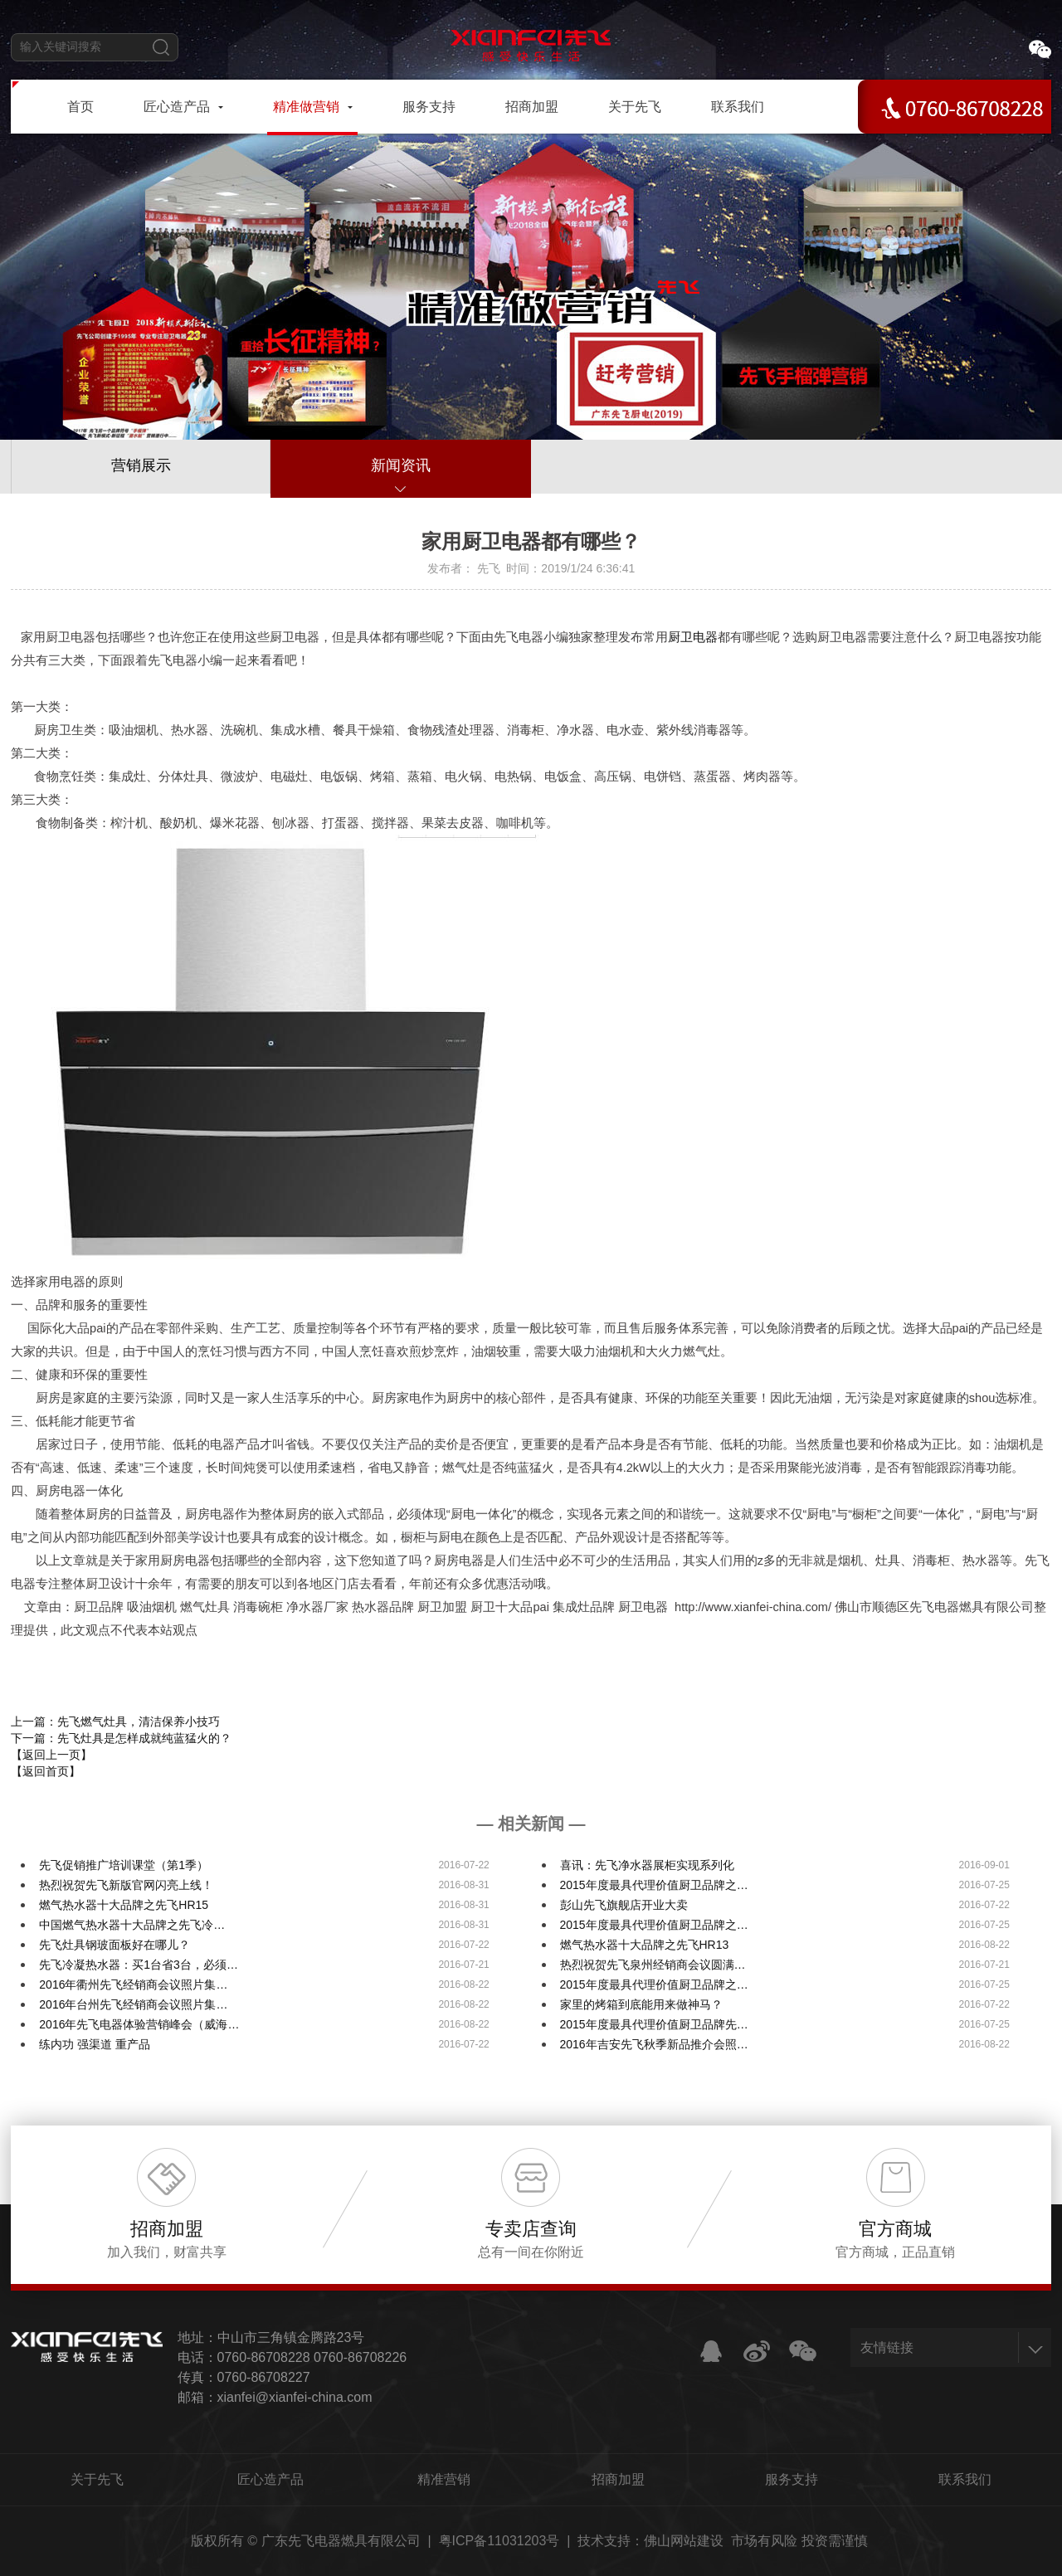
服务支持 (791, 2479)
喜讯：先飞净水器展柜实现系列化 (647, 1865)
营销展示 (141, 465)
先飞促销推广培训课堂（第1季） (123, 1865)
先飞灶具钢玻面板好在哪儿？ (114, 1944)
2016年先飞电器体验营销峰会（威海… (139, 2024)
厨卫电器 (693, 637)
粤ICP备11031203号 (499, 2541)
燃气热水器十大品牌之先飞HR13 (644, 1944)
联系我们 (964, 2479)
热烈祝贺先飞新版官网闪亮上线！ (126, 1885)
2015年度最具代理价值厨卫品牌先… (654, 2024)
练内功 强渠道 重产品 (94, 2044)
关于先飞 (97, 2479)
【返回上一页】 (51, 1754)
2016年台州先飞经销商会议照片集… (133, 2004)
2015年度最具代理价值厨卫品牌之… (654, 1885)
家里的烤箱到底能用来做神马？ (641, 2004)
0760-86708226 (360, 2357)
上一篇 (115, 1721)
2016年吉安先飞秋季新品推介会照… (654, 2044)
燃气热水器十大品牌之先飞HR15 (123, 1904)
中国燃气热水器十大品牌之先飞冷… (132, 1924)
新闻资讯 (401, 465)
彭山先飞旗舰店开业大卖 (624, 1904)
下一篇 (121, 1738)
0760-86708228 (263, 2357)
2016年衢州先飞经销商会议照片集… (133, 1984)
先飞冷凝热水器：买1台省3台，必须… (138, 1964)
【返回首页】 (45, 1771)
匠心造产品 (270, 2479)
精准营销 (443, 2479)
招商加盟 (618, 2479)
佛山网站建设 (683, 2541)
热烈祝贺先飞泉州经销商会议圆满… (653, 1964)
